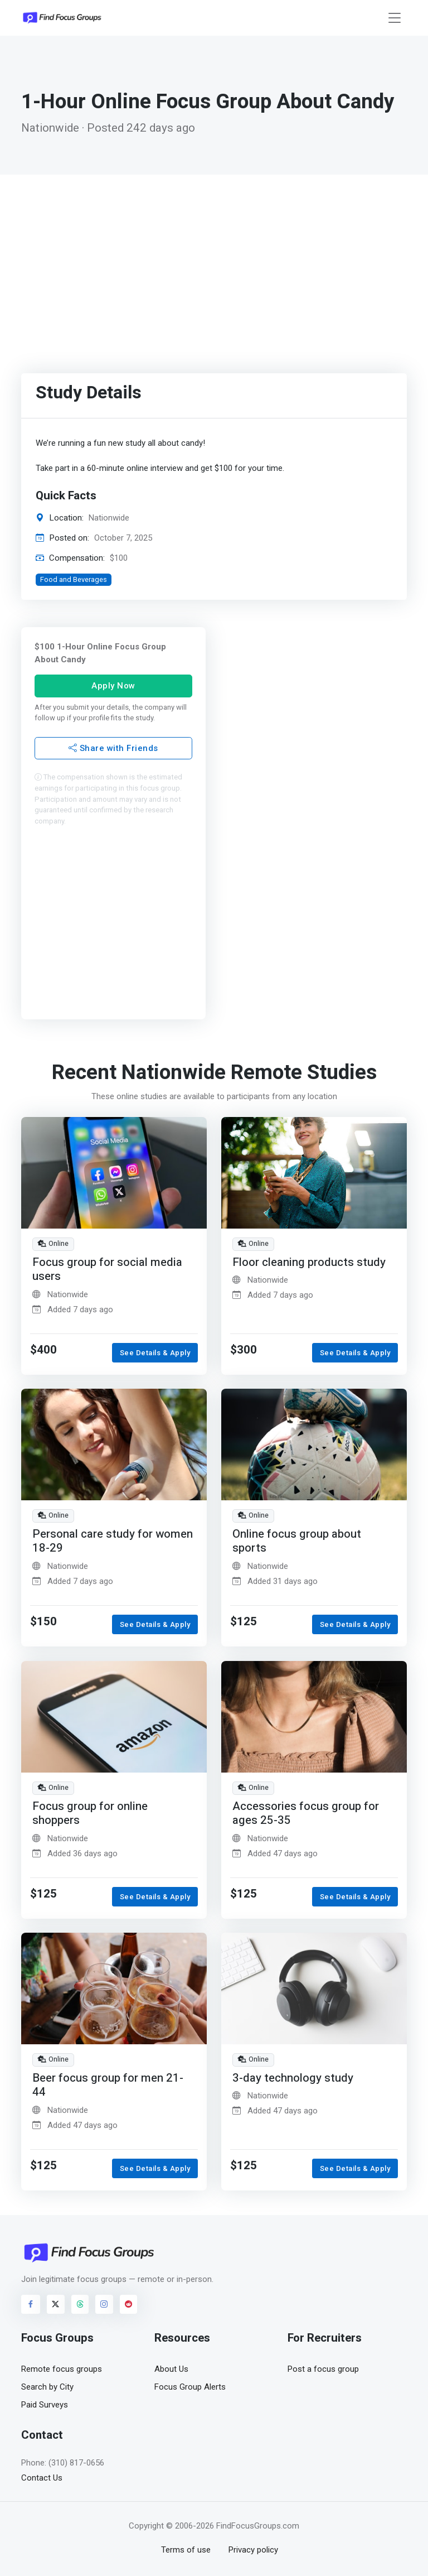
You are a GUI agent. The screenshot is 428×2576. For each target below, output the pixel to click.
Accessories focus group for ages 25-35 (305, 1813)
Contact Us (41, 2478)
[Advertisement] (214, 258)
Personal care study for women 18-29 (112, 1541)
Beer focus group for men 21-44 (107, 2085)
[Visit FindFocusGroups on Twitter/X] (56, 2304)
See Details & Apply (155, 1353)
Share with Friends (113, 748)
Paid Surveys (44, 2405)
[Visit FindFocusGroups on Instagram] (104, 2304)
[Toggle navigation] (394, 18)
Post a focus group (323, 2369)
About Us (171, 2369)
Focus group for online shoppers (90, 1813)
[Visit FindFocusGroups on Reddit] (129, 2304)
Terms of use (186, 2550)
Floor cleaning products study (309, 1262)
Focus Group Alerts (190, 2387)
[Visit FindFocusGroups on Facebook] (30, 2304)
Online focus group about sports (296, 1541)
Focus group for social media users (107, 1269)
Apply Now (113, 686)
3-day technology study (292, 2077)
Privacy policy (253, 2550)
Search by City (47, 2387)
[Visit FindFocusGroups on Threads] (80, 2304)
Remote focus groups (61, 2369)
